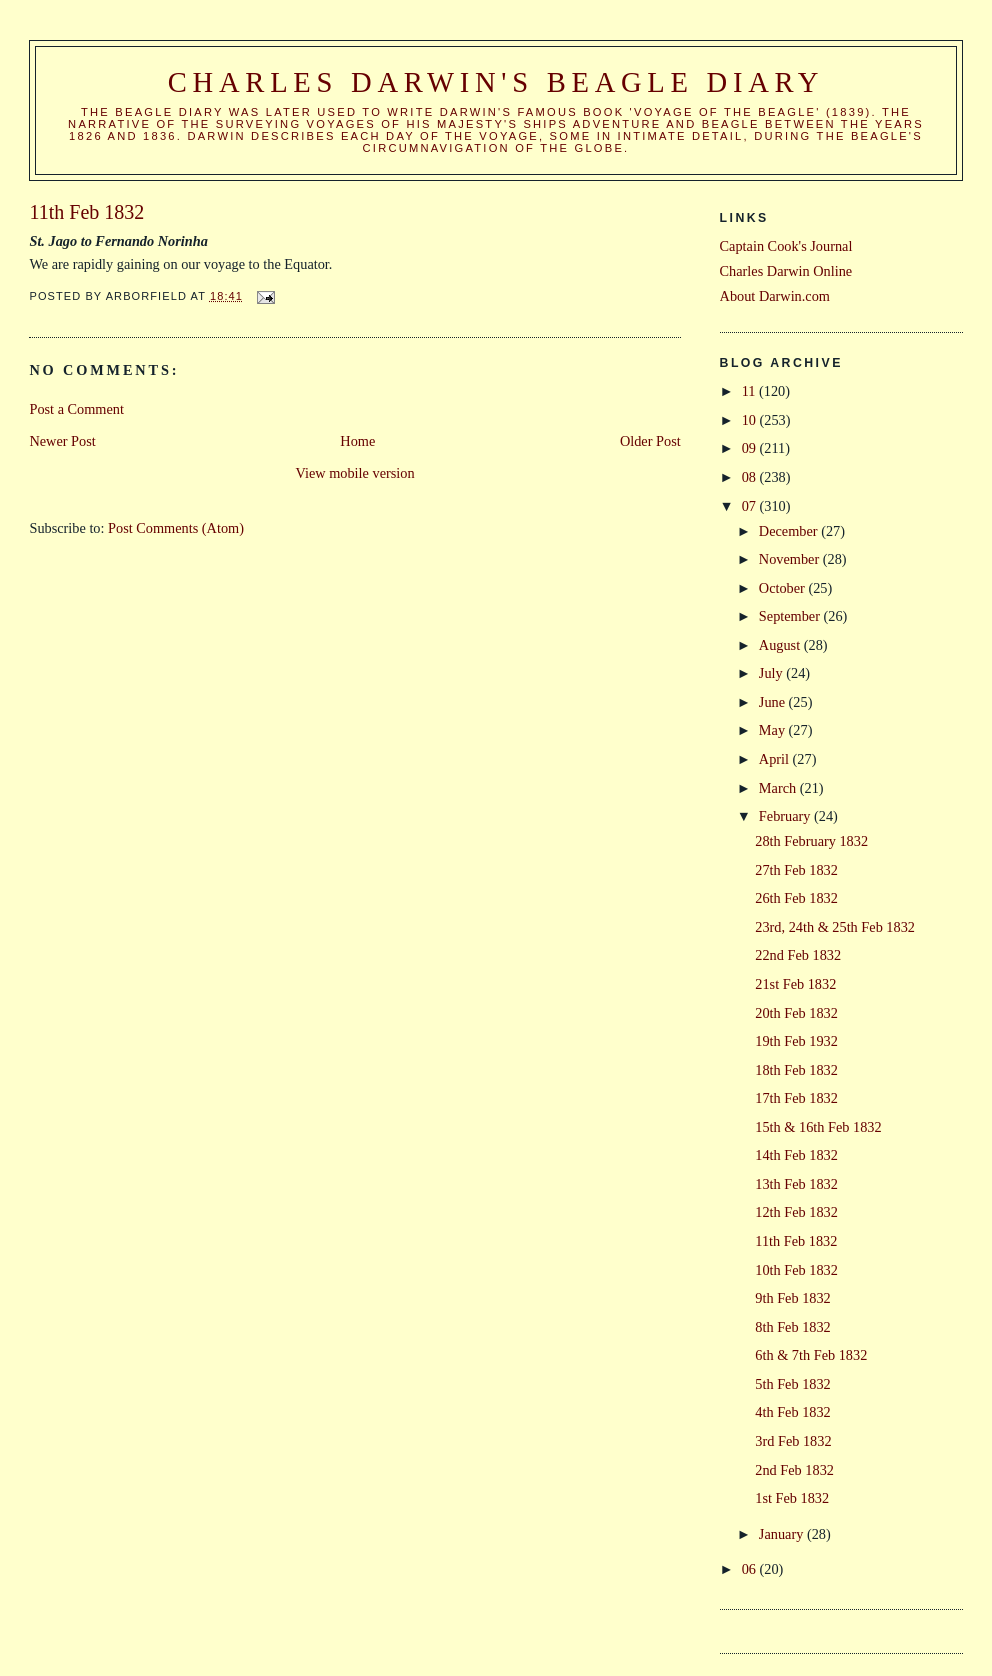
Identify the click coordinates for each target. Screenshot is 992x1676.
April (776, 759)
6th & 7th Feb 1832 (811, 1355)
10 (751, 420)
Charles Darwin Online (786, 271)
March (779, 788)
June (774, 702)
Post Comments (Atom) (176, 528)
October (784, 588)
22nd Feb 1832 (798, 955)
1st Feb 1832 (792, 1498)
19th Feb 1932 (796, 1041)
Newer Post (62, 441)
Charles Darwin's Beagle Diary (496, 82)
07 (751, 506)
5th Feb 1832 (792, 1384)
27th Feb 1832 (796, 870)
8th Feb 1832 (792, 1327)
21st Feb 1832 (795, 984)
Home (357, 441)
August (781, 645)
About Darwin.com (775, 296)
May (774, 730)
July (772, 673)
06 (751, 1569)
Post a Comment (76, 409)
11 (750, 391)
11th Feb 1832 (796, 1241)
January (783, 1534)
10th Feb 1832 (796, 1270)
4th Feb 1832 (792, 1412)
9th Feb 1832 (792, 1298)
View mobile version (355, 473)
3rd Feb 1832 (793, 1441)
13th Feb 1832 (796, 1184)
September (791, 616)
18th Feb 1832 (796, 1070)
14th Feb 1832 (796, 1155)
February (786, 816)
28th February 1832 (811, 841)
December (790, 531)
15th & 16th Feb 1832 (818, 1127)
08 (751, 477)
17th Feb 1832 (796, 1098)
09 (751, 448)
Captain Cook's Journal (786, 246)
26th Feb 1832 (796, 898)
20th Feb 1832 (796, 1013)
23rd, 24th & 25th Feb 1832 (835, 927)
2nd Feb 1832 (794, 1470)
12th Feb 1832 (796, 1212)
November (791, 559)
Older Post (650, 441)
